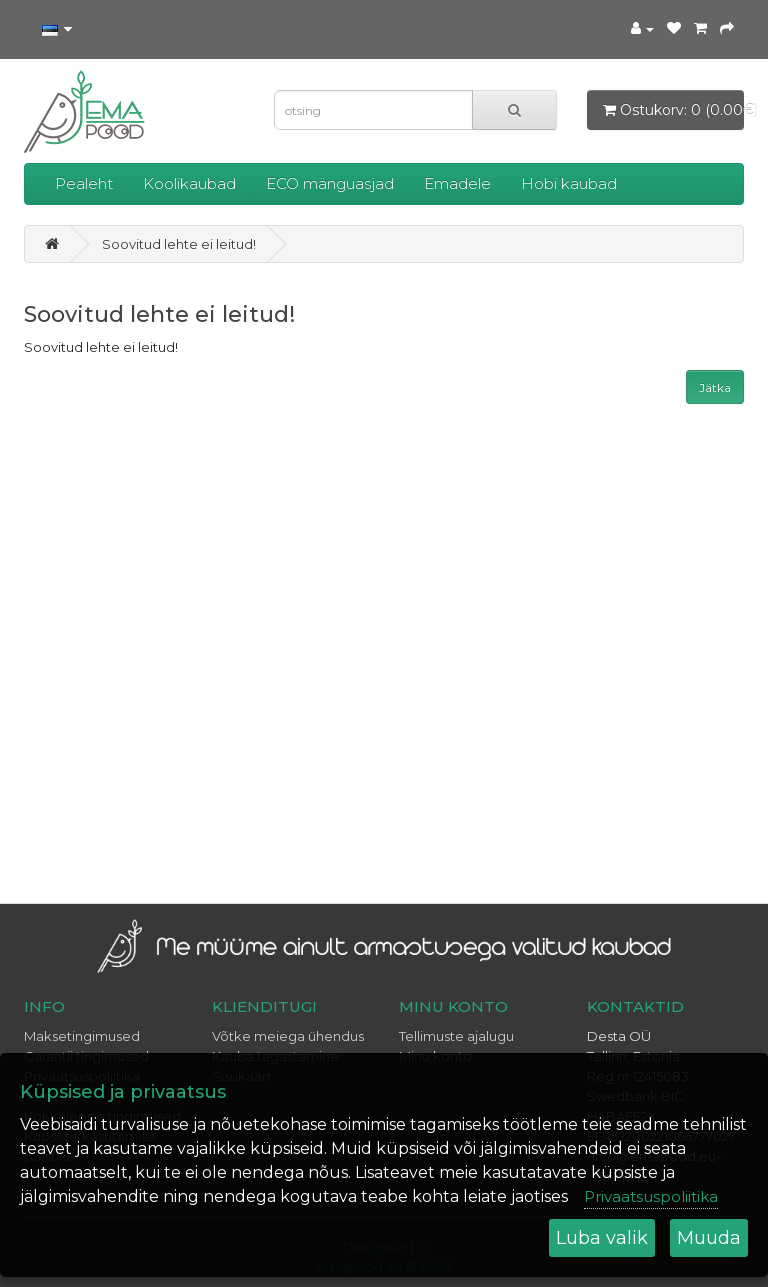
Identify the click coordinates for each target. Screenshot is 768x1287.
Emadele (457, 183)
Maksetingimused (82, 1036)
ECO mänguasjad (330, 183)
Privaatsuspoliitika (651, 1196)
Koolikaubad (189, 183)
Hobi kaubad (569, 183)
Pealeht (84, 183)
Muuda (709, 1238)
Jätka (715, 387)
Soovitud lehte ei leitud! (179, 244)
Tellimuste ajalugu (456, 1036)
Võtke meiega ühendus (288, 1036)
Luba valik (602, 1238)
